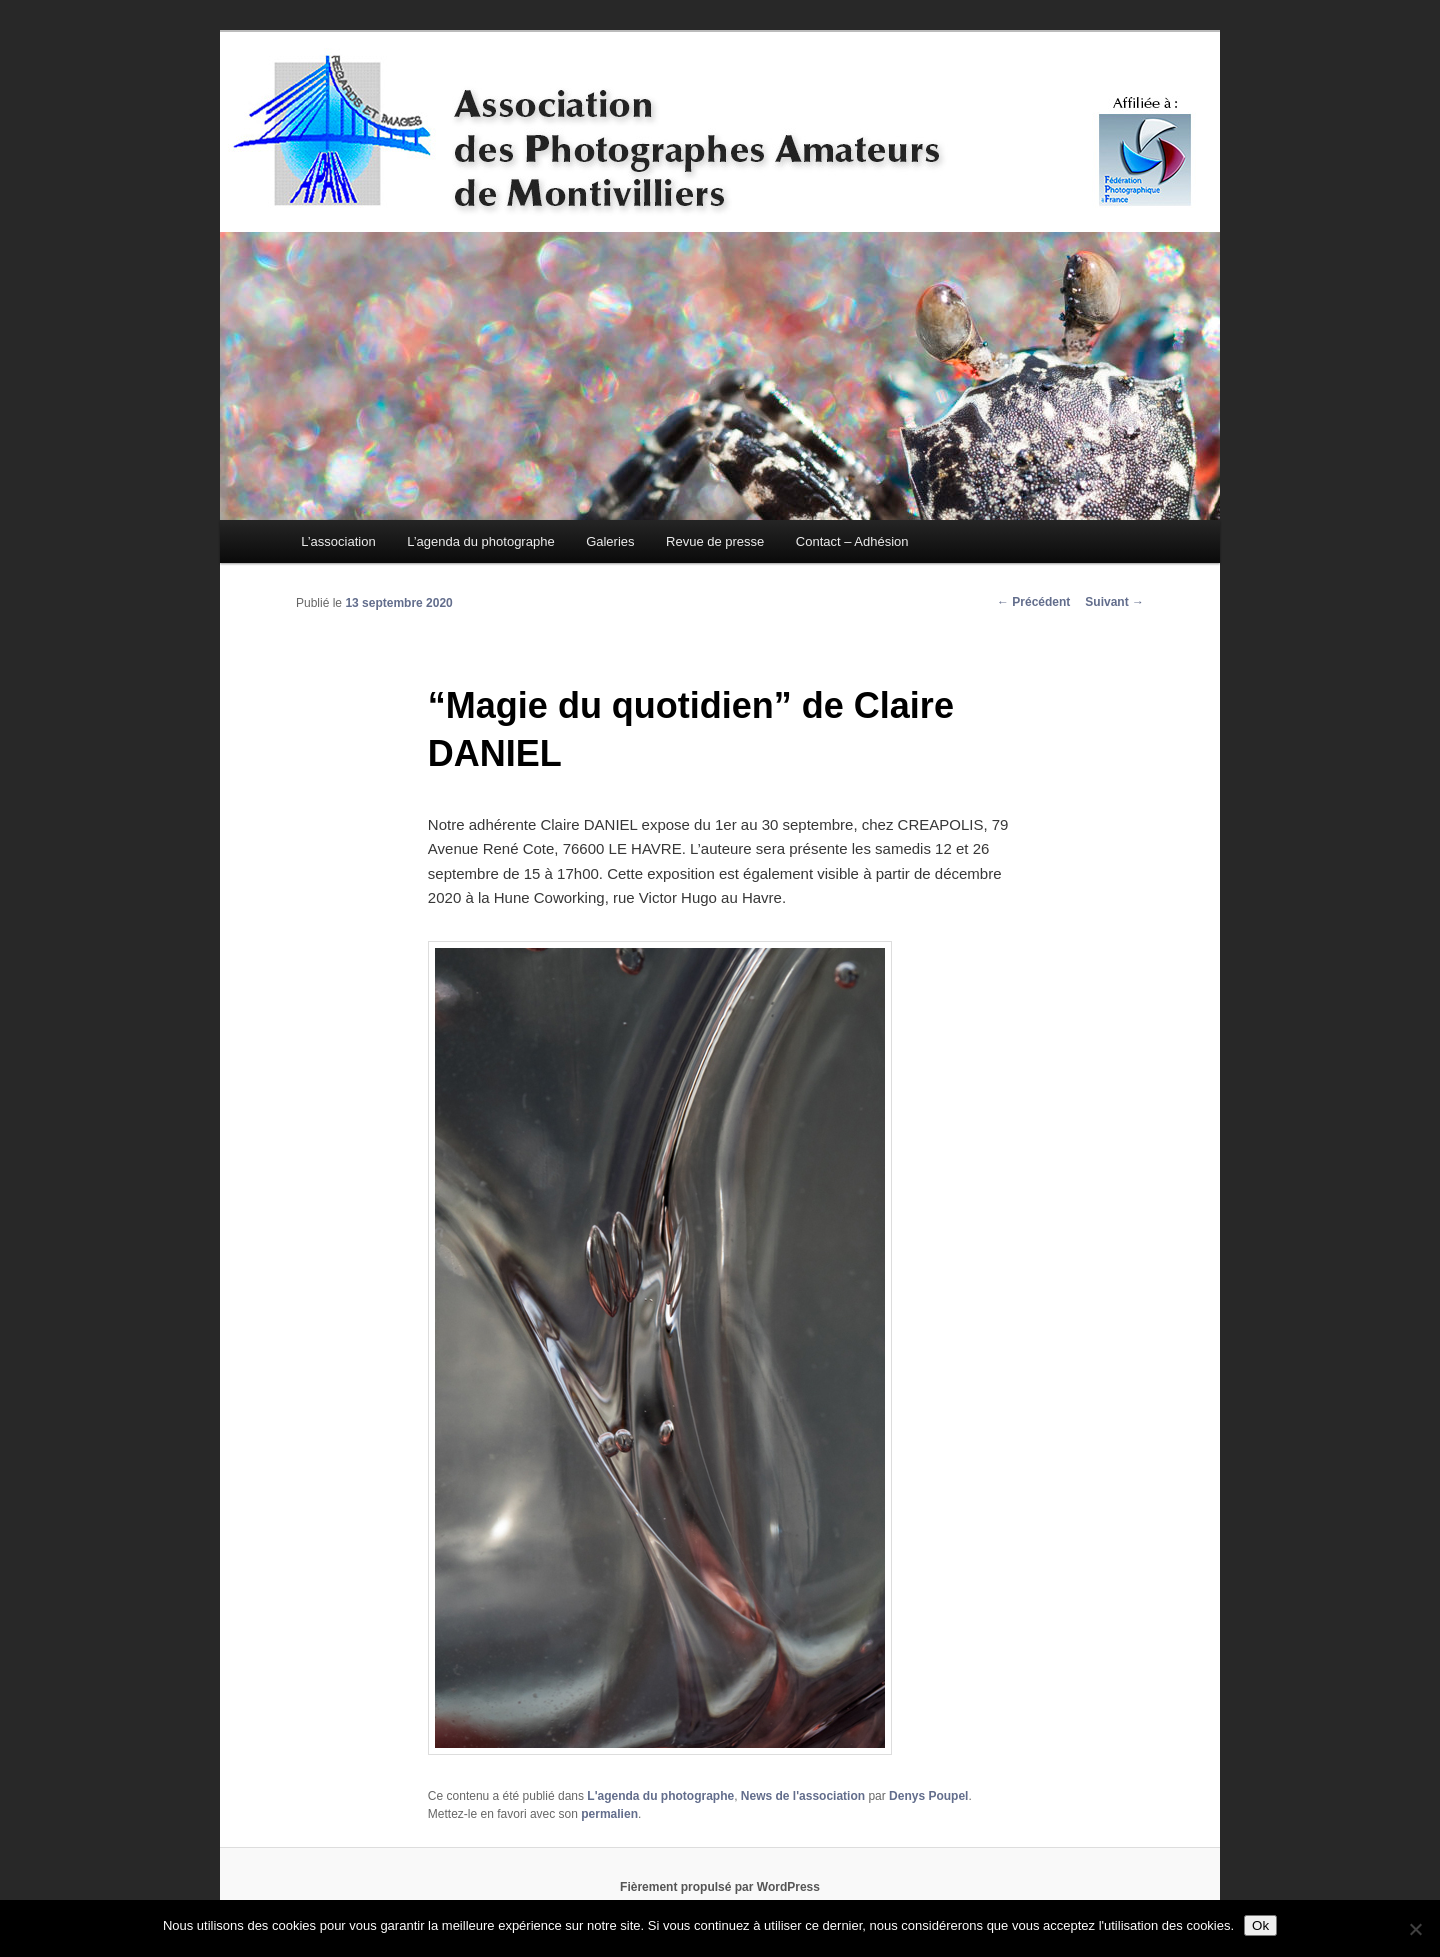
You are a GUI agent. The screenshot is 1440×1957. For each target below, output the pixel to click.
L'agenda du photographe (660, 1796)
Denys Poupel (928, 1796)
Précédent (1033, 602)
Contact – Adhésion (852, 541)
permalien (609, 1814)
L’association (338, 541)
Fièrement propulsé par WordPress (720, 1887)
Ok (1260, 1925)
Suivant (1114, 602)
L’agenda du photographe (480, 541)
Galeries (610, 541)
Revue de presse (715, 541)
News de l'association (803, 1796)
